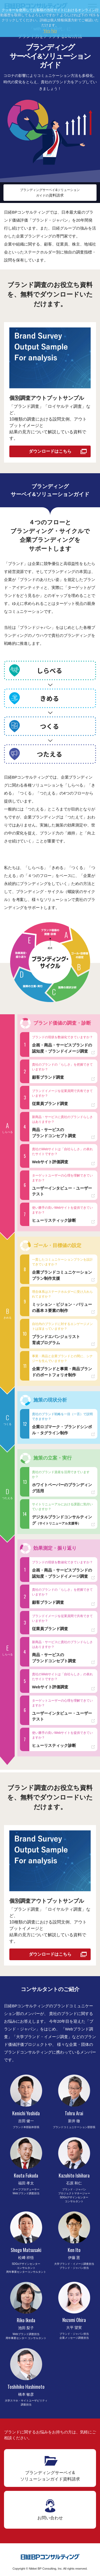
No (54, 30)
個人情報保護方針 (64, 20)
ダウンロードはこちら (50, 451)
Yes (46, 30)
